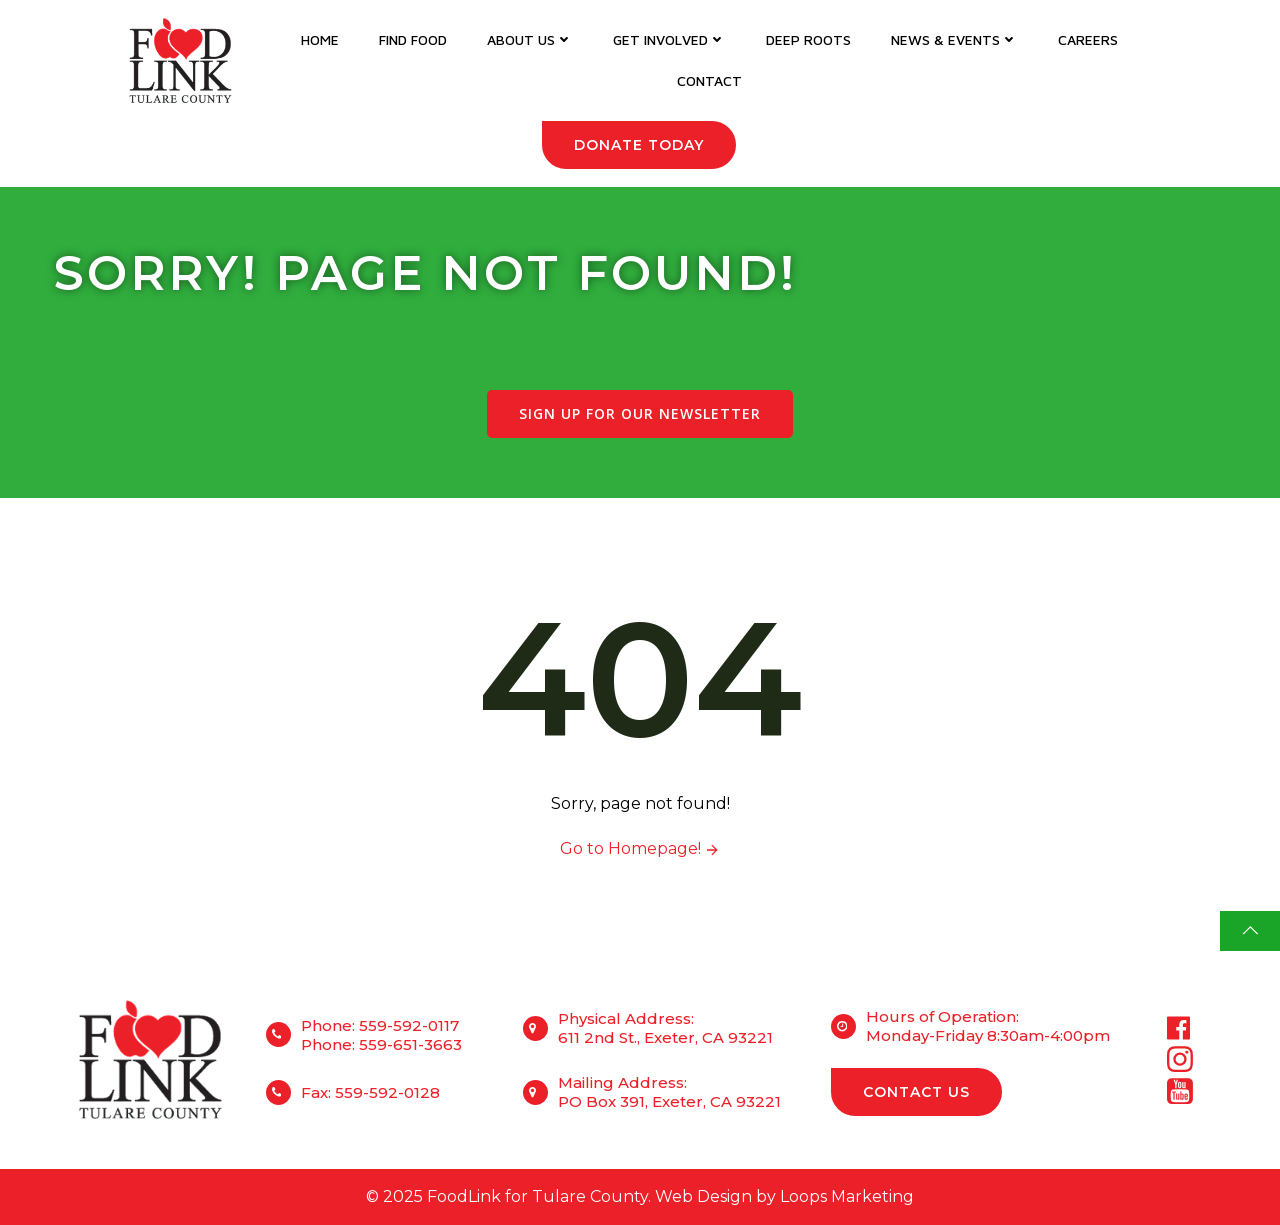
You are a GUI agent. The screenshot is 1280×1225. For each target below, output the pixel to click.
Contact (709, 80)
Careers (1088, 39)
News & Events (954, 39)
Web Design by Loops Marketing (784, 1196)
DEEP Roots (808, 39)
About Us (530, 39)
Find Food (413, 39)
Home (320, 39)
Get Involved (669, 39)
